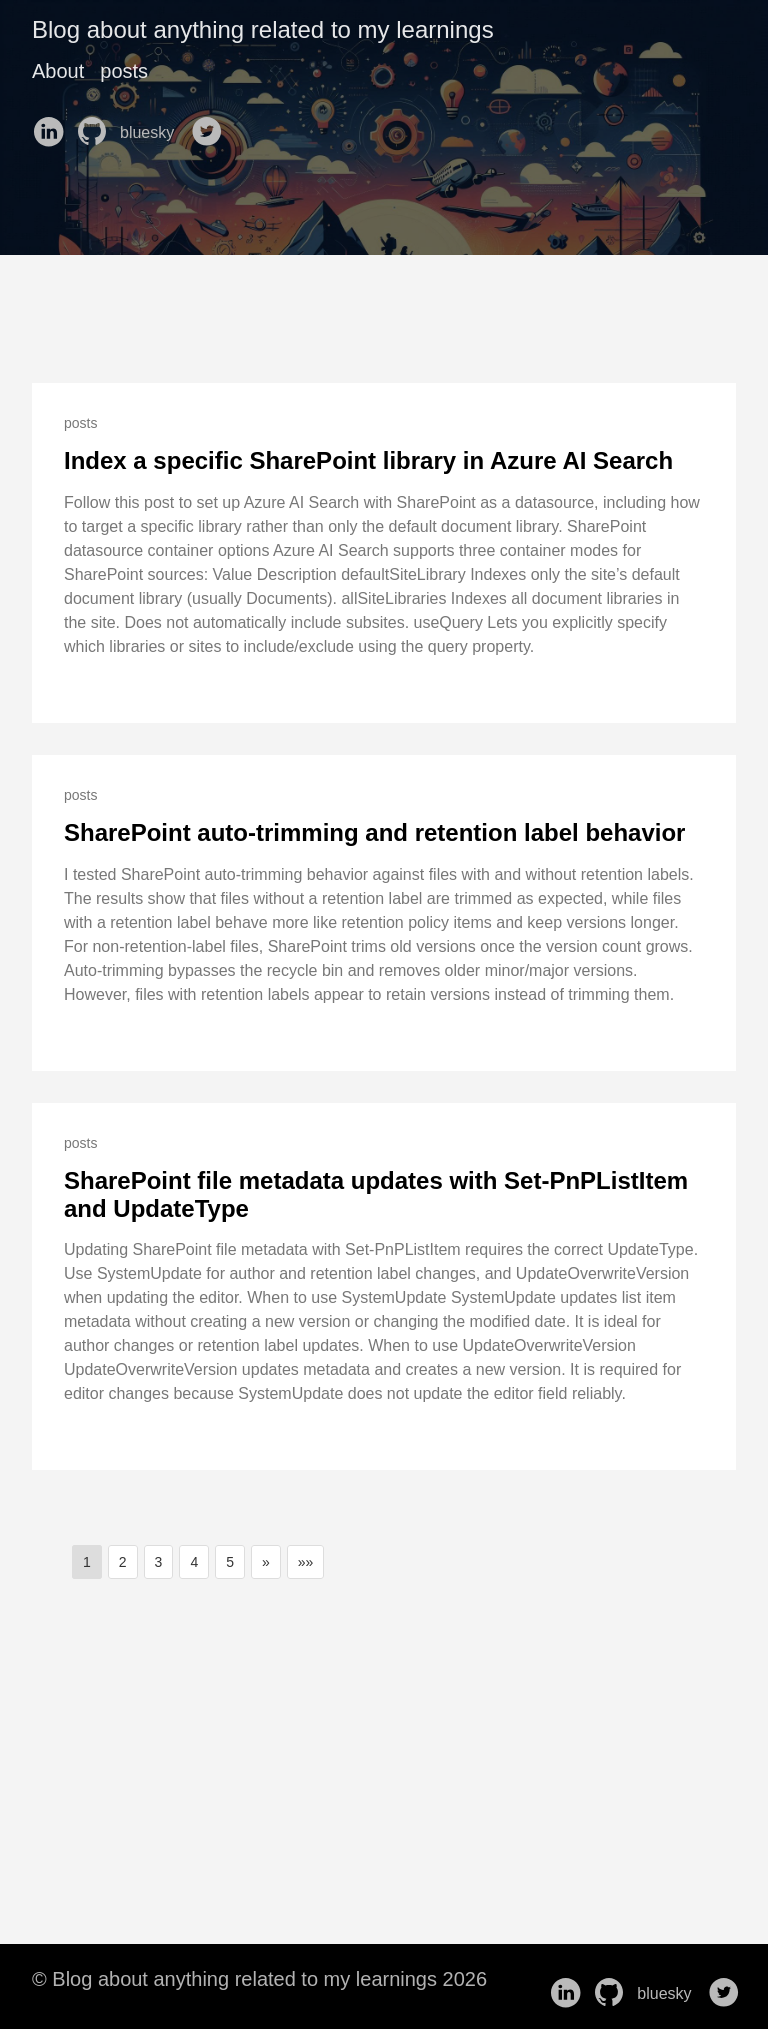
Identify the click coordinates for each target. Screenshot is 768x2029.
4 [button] (194, 1562)
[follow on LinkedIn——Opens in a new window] (52, 125)
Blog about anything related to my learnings (263, 29)
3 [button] (159, 1562)
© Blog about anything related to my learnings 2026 (259, 1979)
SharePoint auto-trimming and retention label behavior (374, 832)
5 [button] (230, 1562)
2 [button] (123, 1562)
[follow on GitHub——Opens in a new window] (96, 125)
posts (124, 71)
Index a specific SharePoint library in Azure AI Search (368, 460)
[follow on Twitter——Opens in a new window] (211, 125)
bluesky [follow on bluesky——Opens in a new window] (153, 133)
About (58, 71)
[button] (266, 1562)
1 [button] (87, 1562)
